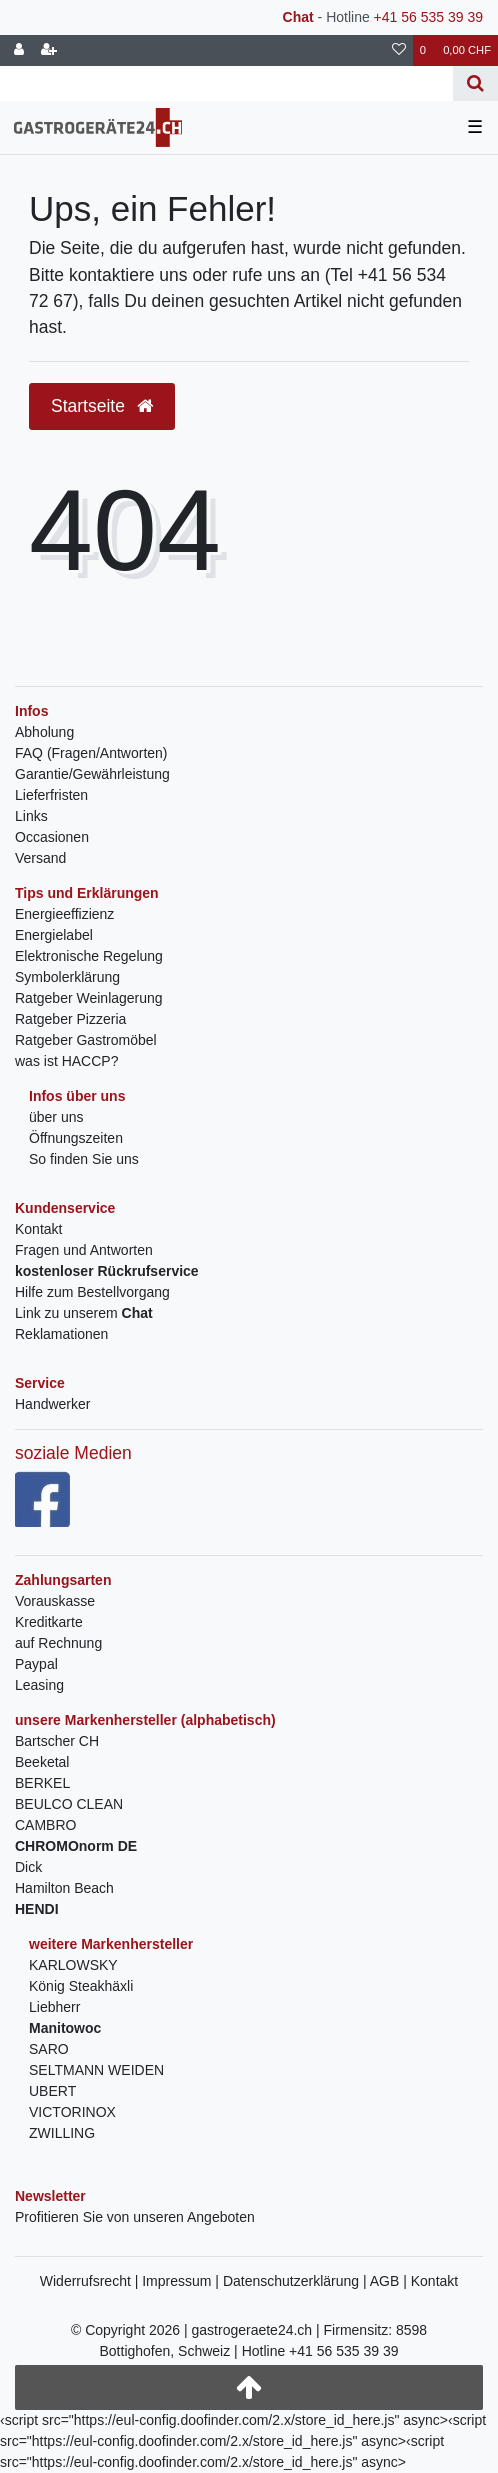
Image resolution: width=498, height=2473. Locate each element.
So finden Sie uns (84, 1159)
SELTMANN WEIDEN (96, 2070)
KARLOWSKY (73, 1965)
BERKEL (42, 1783)
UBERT (52, 2091)
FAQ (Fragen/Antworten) (91, 753)
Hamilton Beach (64, 1888)
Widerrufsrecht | (91, 2281)
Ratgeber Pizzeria (70, 1019)
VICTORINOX (72, 2112)
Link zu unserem (84, 1313)
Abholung (44, 732)
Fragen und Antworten (84, 1250)
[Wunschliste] (399, 50)
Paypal (36, 1664)
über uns (56, 1117)
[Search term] (226, 83)
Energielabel (54, 935)
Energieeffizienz (64, 914)
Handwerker (52, 1404)
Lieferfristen (51, 795)
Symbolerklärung (67, 977)
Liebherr (54, 2007)
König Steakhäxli (81, 1986)
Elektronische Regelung (89, 956)
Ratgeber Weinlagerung (89, 998)
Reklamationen (61, 1334)
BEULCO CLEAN (69, 1804)
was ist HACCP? (66, 1061)
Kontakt (38, 1229)
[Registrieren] (49, 50)
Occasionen (52, 837)
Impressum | (182, 2281)
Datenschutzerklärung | (296, 2281)
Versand (40, 858)
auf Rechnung (58, 1643)
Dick (28, 1867)
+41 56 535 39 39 (428, 17)
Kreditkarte (49, 1622)
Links (31, 816)
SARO (49, 2049)
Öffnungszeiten (76, 1138)
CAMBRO (45, 1825)
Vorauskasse (55, 1601)
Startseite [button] (102, 406)
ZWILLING (62, 2133)
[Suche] (475, 83)
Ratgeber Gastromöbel (86, 1040)
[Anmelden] (19, 50)
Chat (298, 17)
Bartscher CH (57, 1741)
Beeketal (42, 1762)
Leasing (39, 1685)
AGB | (390, 2281)
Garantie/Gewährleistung (92, 774)
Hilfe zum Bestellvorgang (92, 1292)
